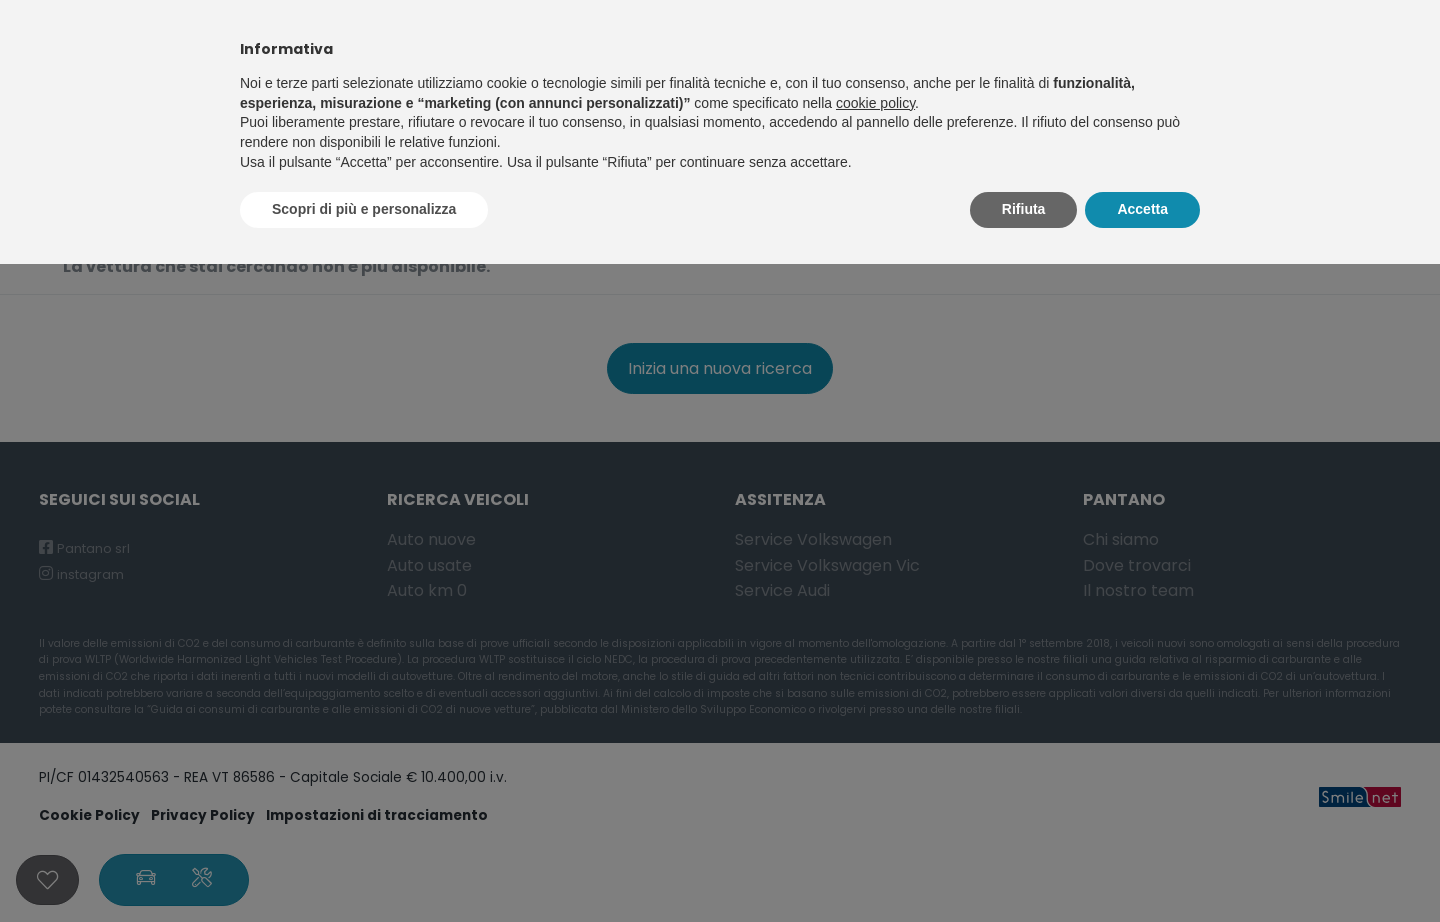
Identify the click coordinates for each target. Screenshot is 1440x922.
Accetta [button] (1142, 209)
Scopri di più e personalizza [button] (364, 209)
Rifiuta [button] (1024, 209)
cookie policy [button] (875, 103)
